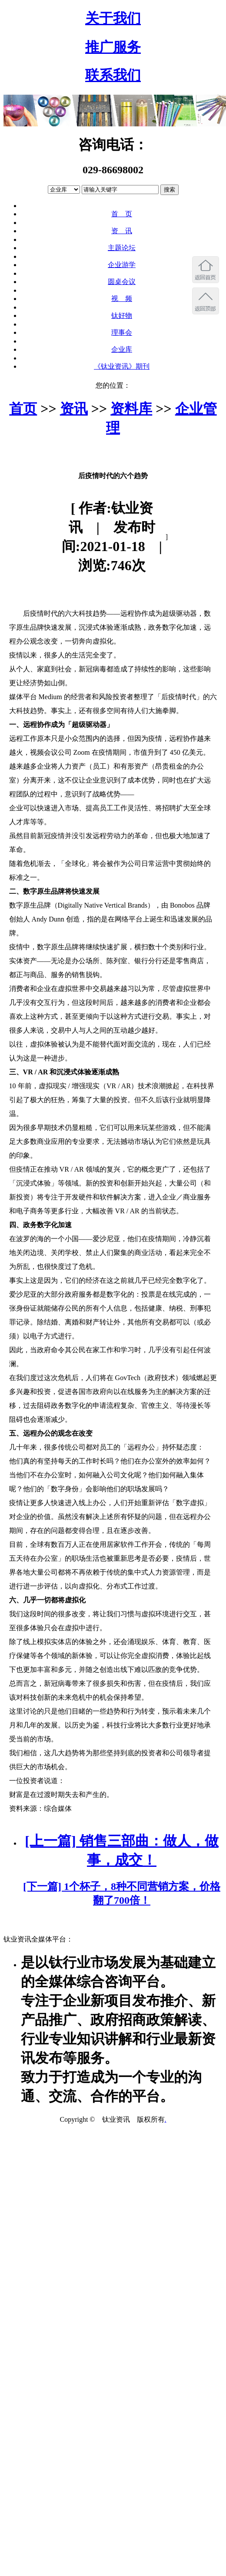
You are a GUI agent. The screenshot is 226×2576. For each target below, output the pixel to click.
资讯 (74, 408)
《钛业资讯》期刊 (122, 366)
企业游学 (122, 264)
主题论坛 (122, 247)
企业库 (121, 349)
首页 (23, 408)
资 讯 (121, 230)
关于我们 (113, 18)
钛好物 (121, 315)
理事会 (121, 332)
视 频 (121, 298)
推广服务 (113, 47)
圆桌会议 (122, 281)
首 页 (121, 214)
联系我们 (113, 75)
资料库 (131, 408)
